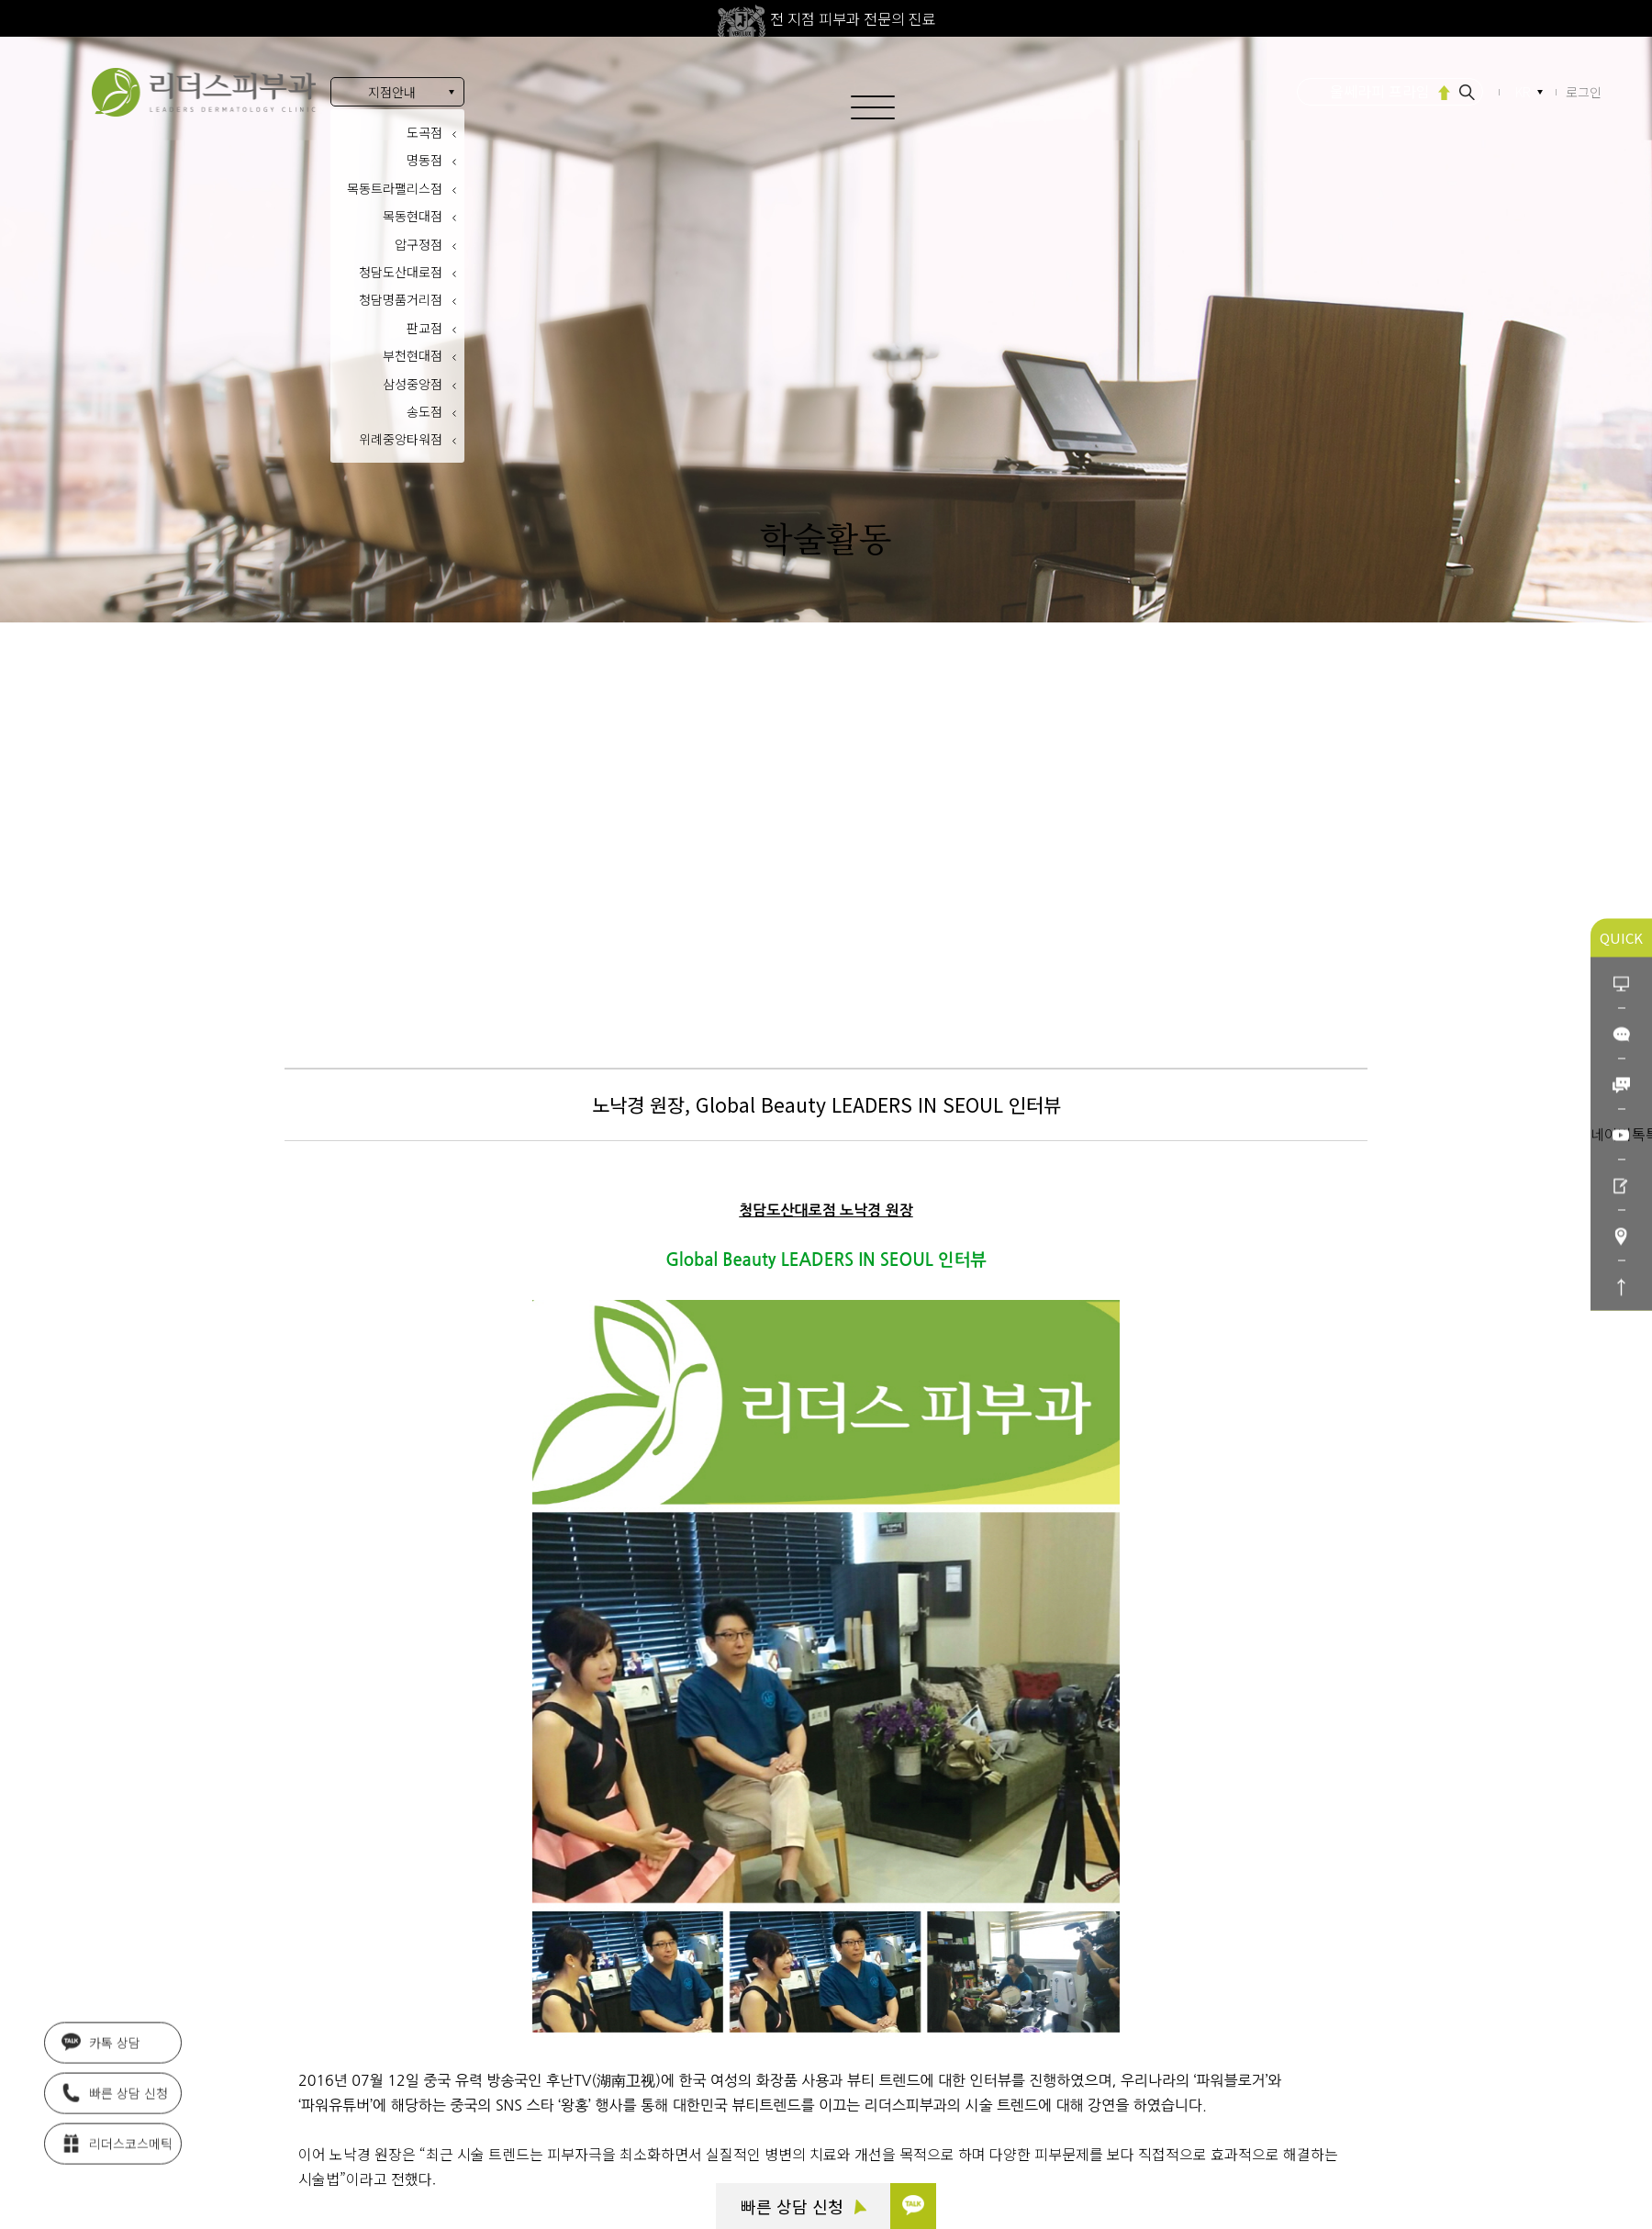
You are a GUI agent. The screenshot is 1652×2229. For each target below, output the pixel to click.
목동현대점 (412, 216)
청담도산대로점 (400, 272)
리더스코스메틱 (117, 2136)
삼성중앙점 (412, 384)
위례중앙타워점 (400, 439)
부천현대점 (412, 355)
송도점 (424, 411)
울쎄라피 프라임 (1380, 91)
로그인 (1584, 92)
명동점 (424, 160)
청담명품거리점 (400, 299)
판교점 (424, 328)
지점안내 (392, 92)
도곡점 (424, 132)
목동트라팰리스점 (394, 188)
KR (1524, 92)
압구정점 (418, 244)
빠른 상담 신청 (803, 2206)
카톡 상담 (100, 2035)
